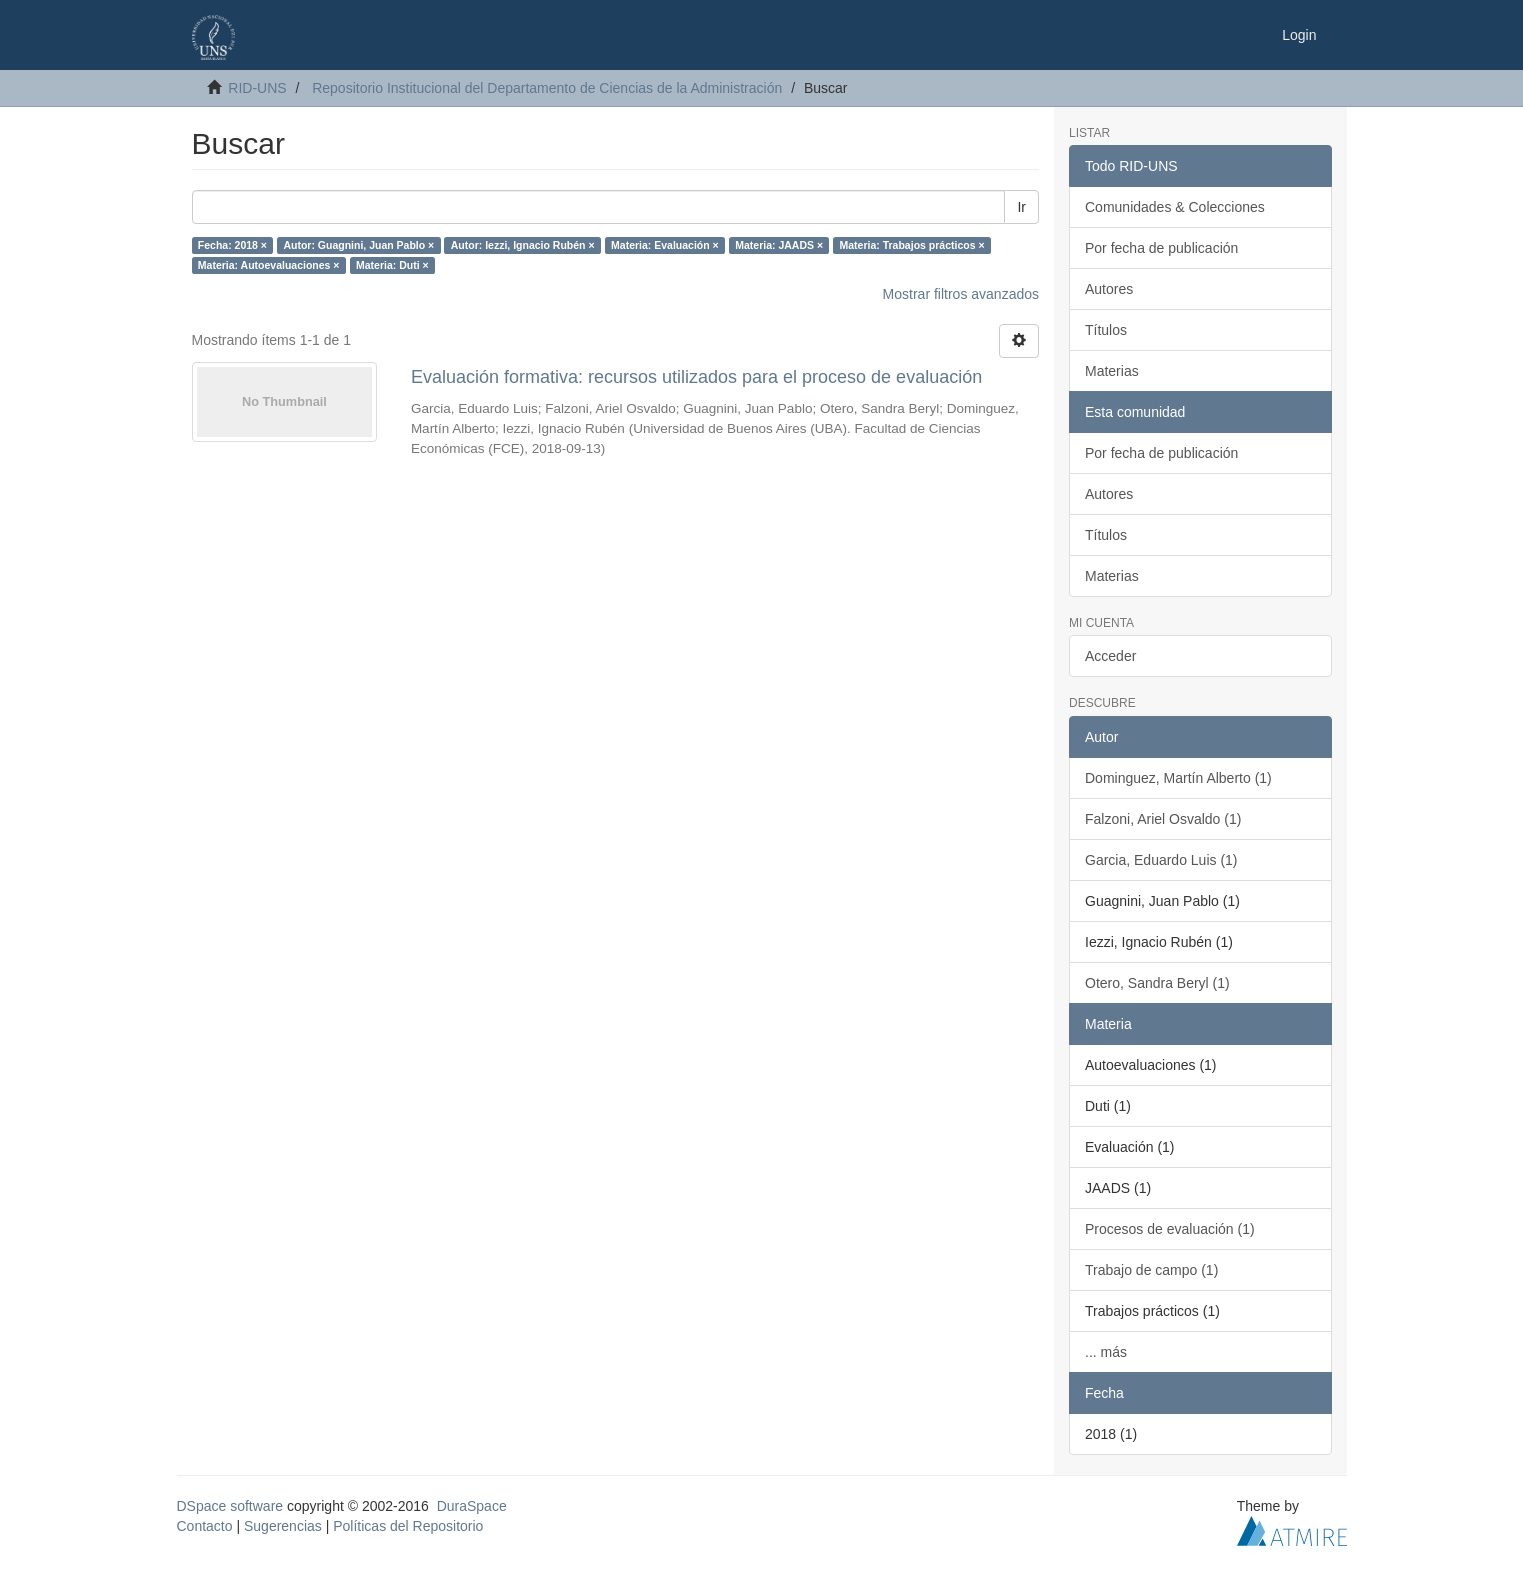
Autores (1109, 289)
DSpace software (230, 1506)
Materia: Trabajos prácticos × (912, 245)
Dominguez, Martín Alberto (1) (1178, 778)
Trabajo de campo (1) (1151, 1270)
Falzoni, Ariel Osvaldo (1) (1163, 819)
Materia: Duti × (392, 265)
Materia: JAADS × (779, 245)
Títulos (1106, 330)
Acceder (1110, 656)
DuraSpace (472, 1506)
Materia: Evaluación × (665, 245)
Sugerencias (283, 1526)
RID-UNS (257, 88)
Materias (1112, 371)
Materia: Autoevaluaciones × (269, 265)
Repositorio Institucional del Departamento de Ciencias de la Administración (547, 88)
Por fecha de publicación (1161, 248)
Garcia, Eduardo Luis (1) (1161, 860)
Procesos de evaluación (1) (1170, 1229)
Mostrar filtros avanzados (961, 294)
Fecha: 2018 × (232, 245)
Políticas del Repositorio (408, 1526)
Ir (1021, 207)
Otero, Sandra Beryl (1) (1157, 983)
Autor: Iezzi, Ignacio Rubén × (523, 245)
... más (1106, 1352)
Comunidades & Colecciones (1175, 207)
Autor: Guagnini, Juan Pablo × (358, 245)
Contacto (205, 1526)
